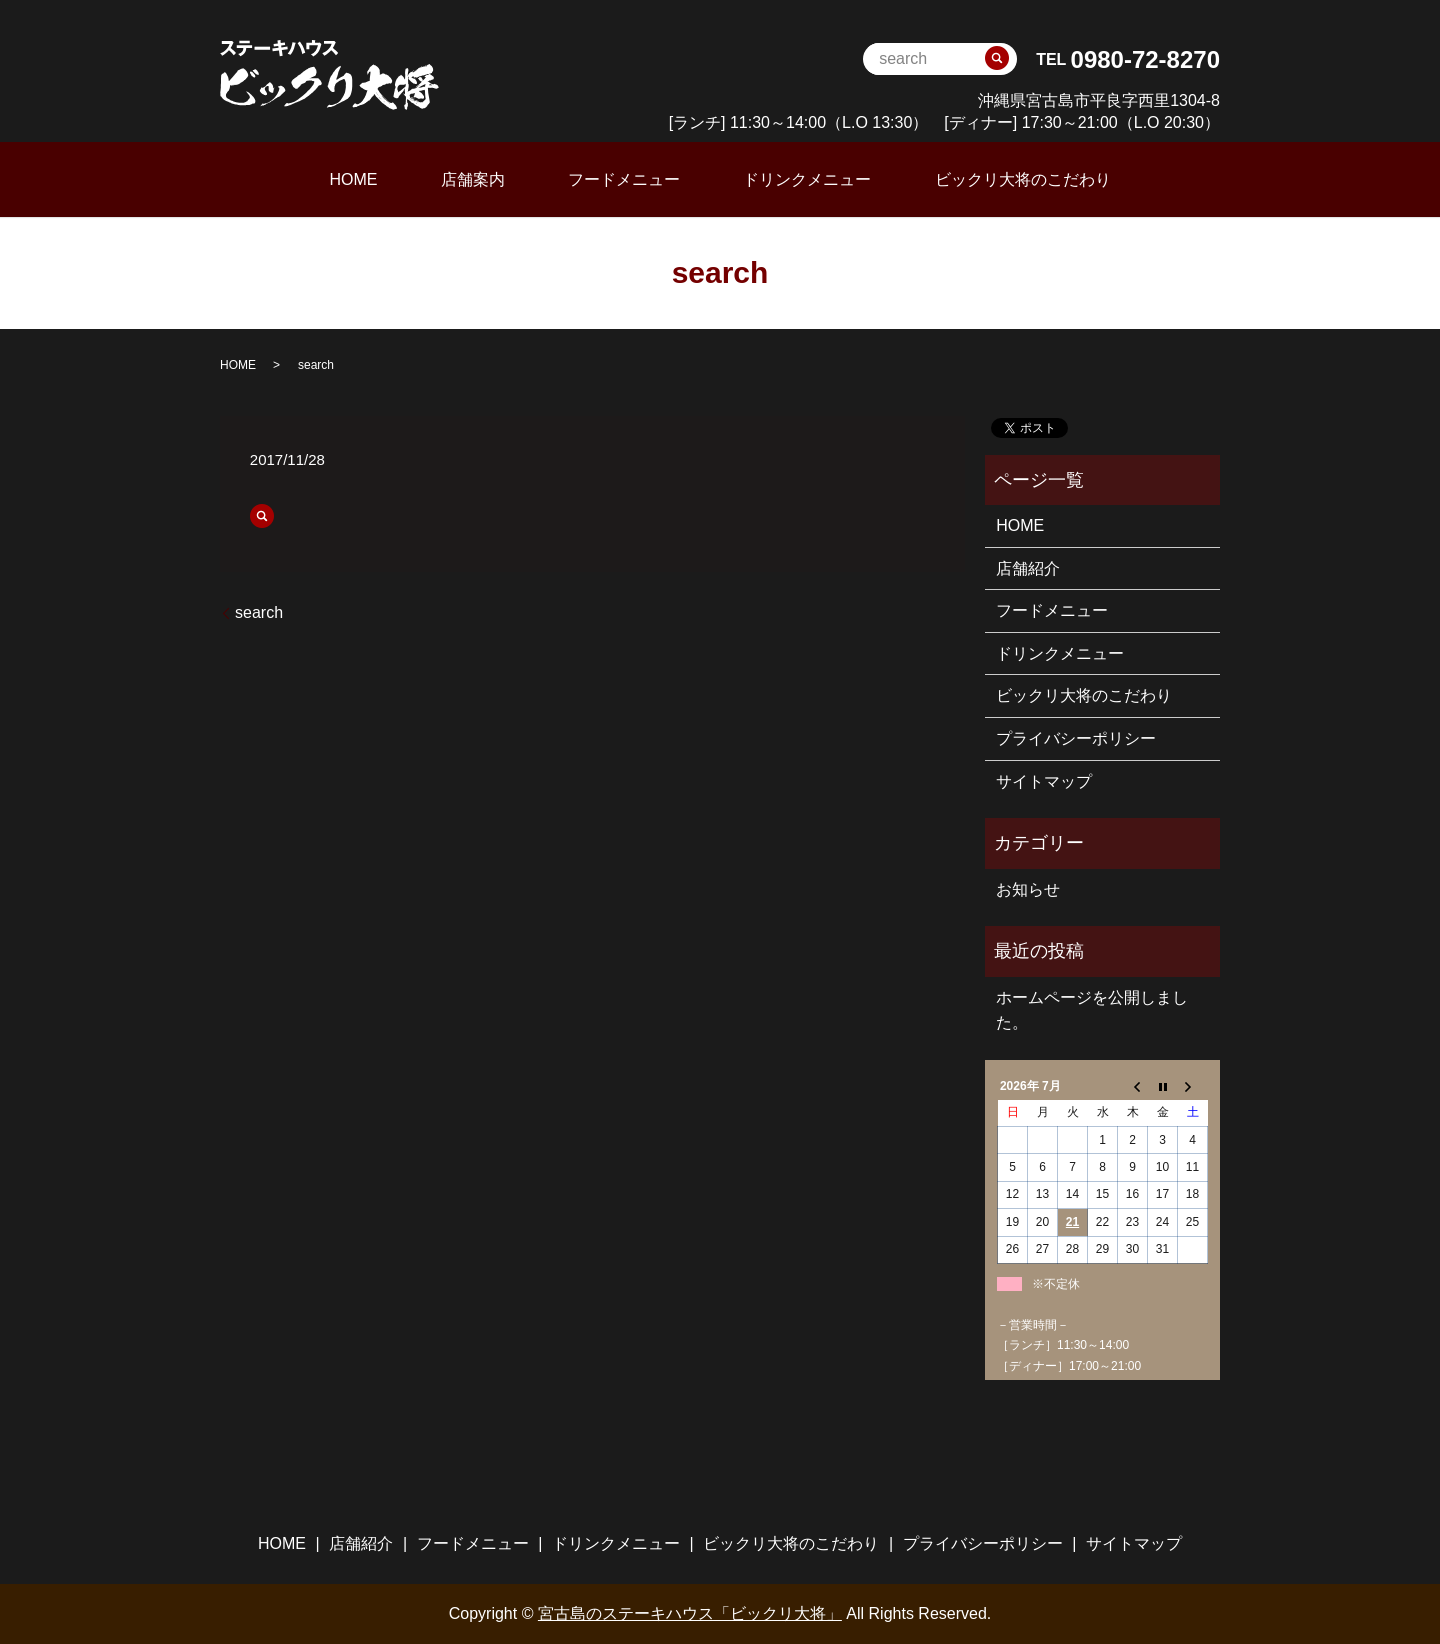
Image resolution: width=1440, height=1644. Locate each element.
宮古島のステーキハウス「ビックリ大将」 (690, 1612)
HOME (403, 178)
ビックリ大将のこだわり (973, 178)
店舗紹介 (1028, 566)
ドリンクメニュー (782, 178)
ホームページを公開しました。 (1092, 1008)
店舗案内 (498, 178)
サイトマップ (1044, 779)
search (259, 610)
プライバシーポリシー (1076, 737)
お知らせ (1028, 887)
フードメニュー (624, 178)
